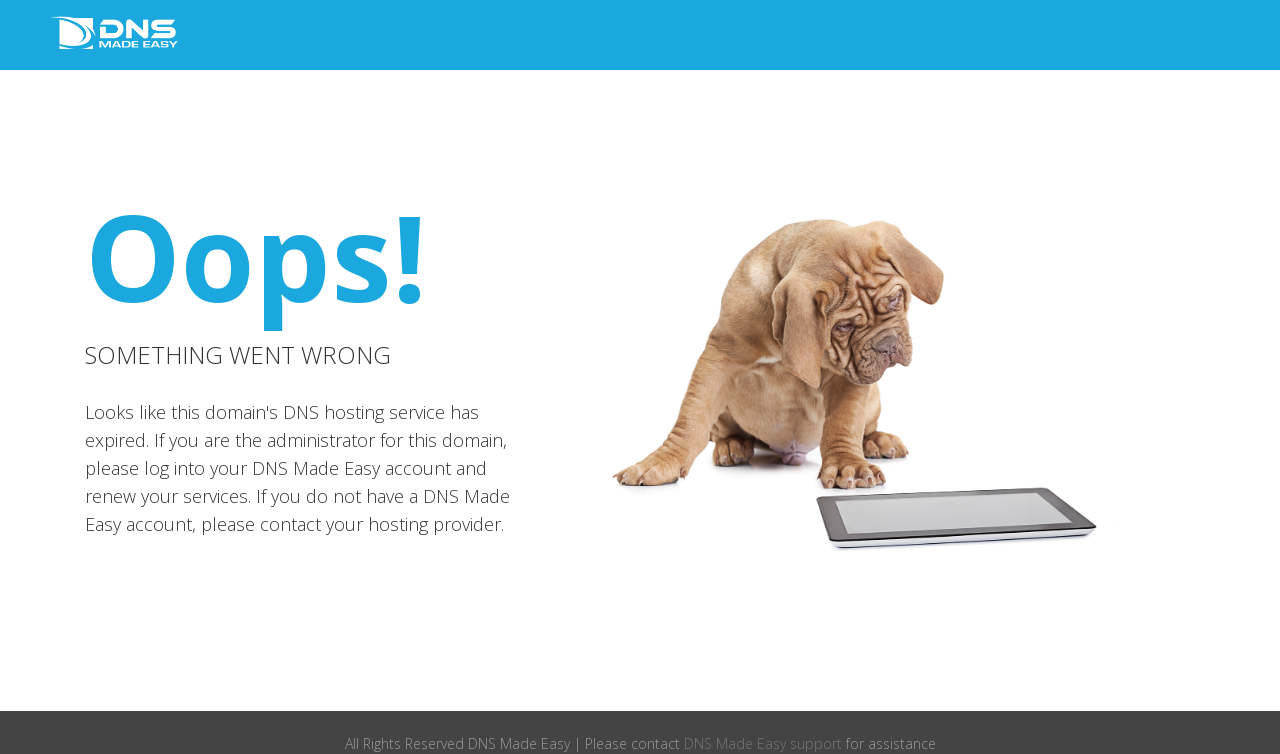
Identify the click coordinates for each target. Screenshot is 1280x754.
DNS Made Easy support (763, 743)
